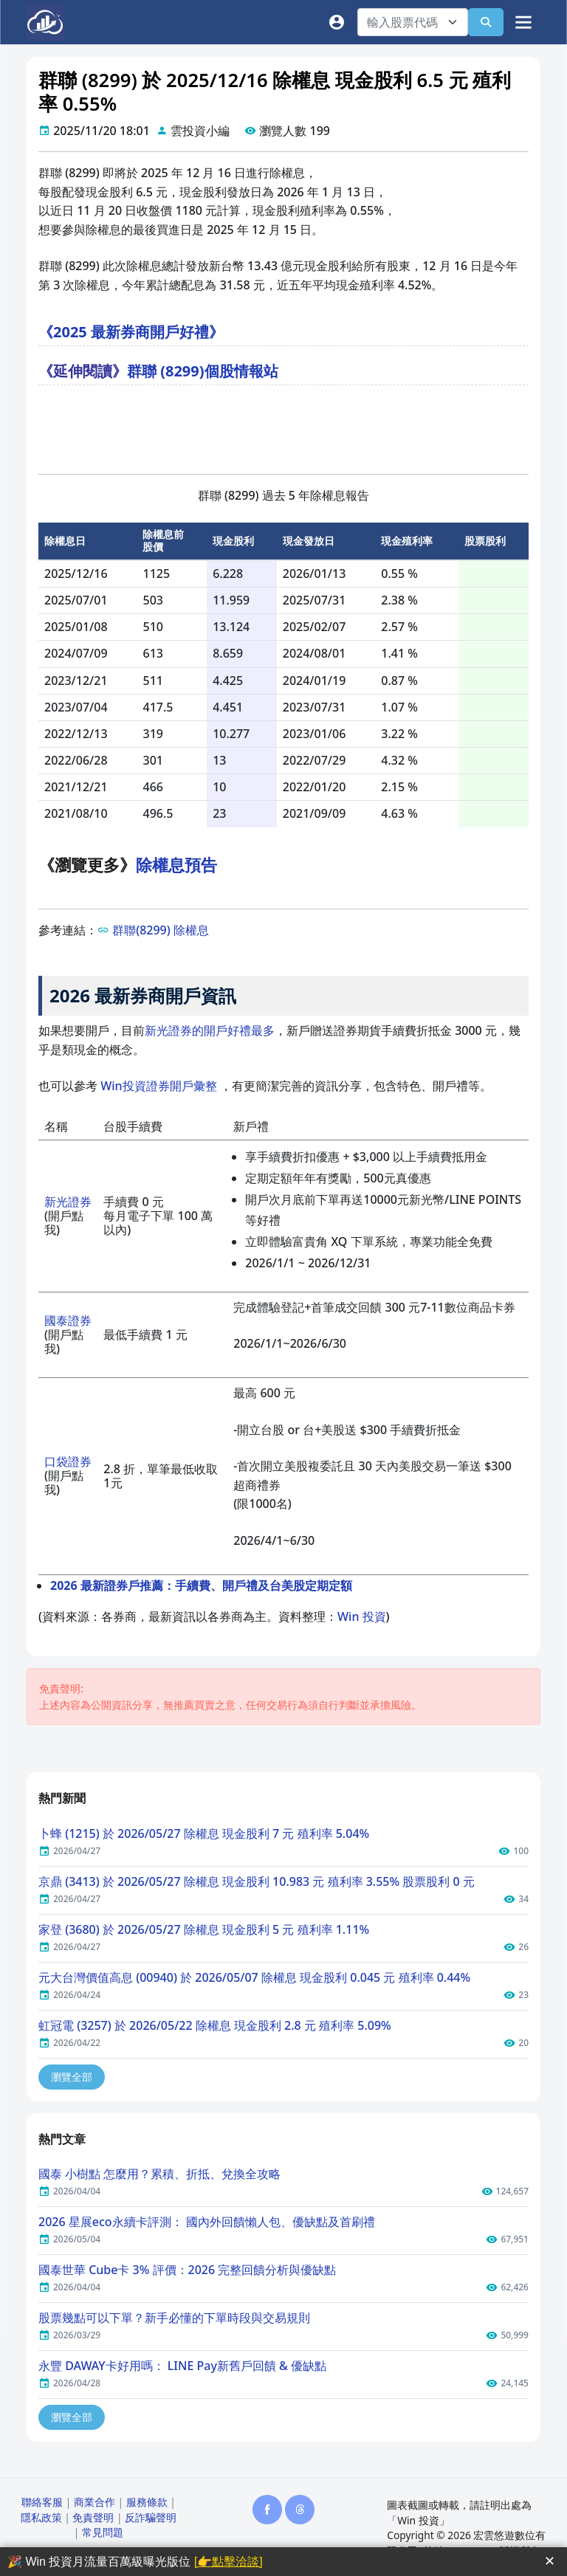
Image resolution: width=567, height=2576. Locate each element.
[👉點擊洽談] (228, 2561)
